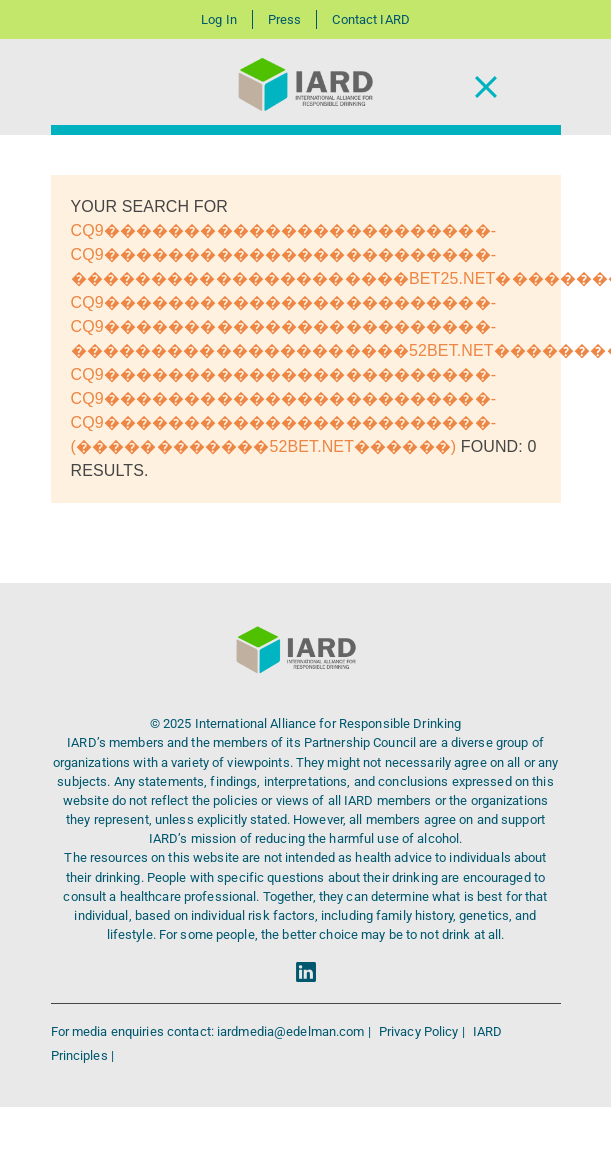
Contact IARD (370, 19)
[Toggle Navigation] (486, 87)
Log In (219, 19)
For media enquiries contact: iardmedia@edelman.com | (212, 1031)
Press (285, 19)
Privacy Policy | (423, 1031)
